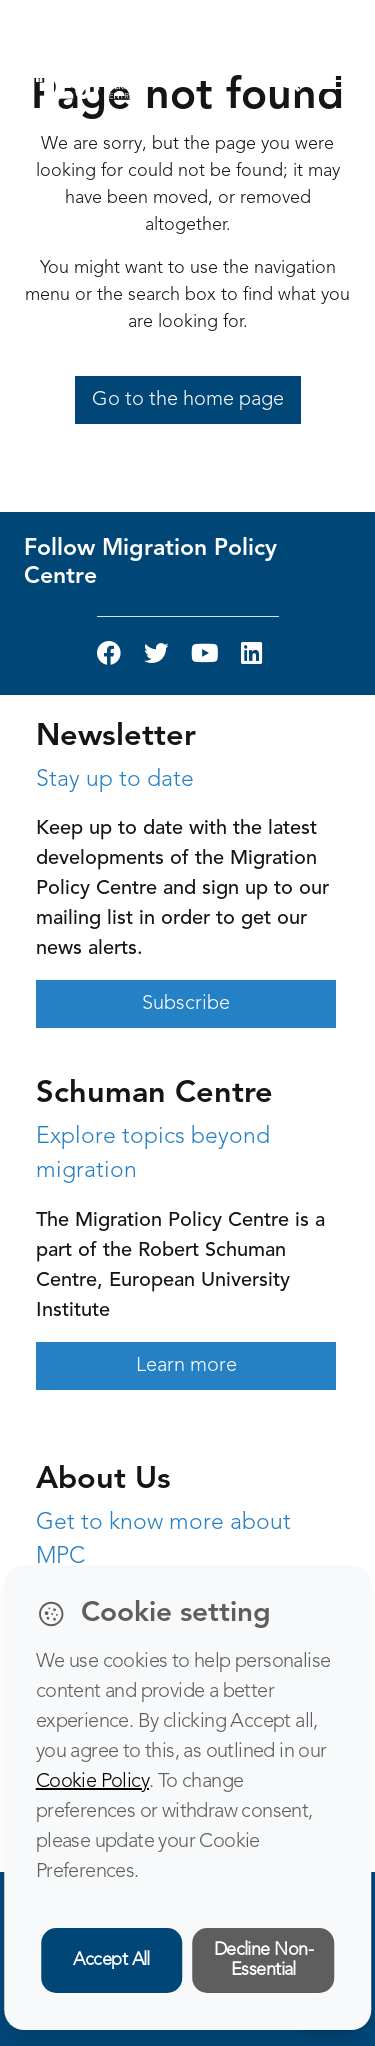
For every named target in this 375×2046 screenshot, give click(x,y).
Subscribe (186, 1004)
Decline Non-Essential (264, 1960)
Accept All (111, 1960)
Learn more (186, 1366)
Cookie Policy (92, 1782)
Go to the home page (188, 400)
